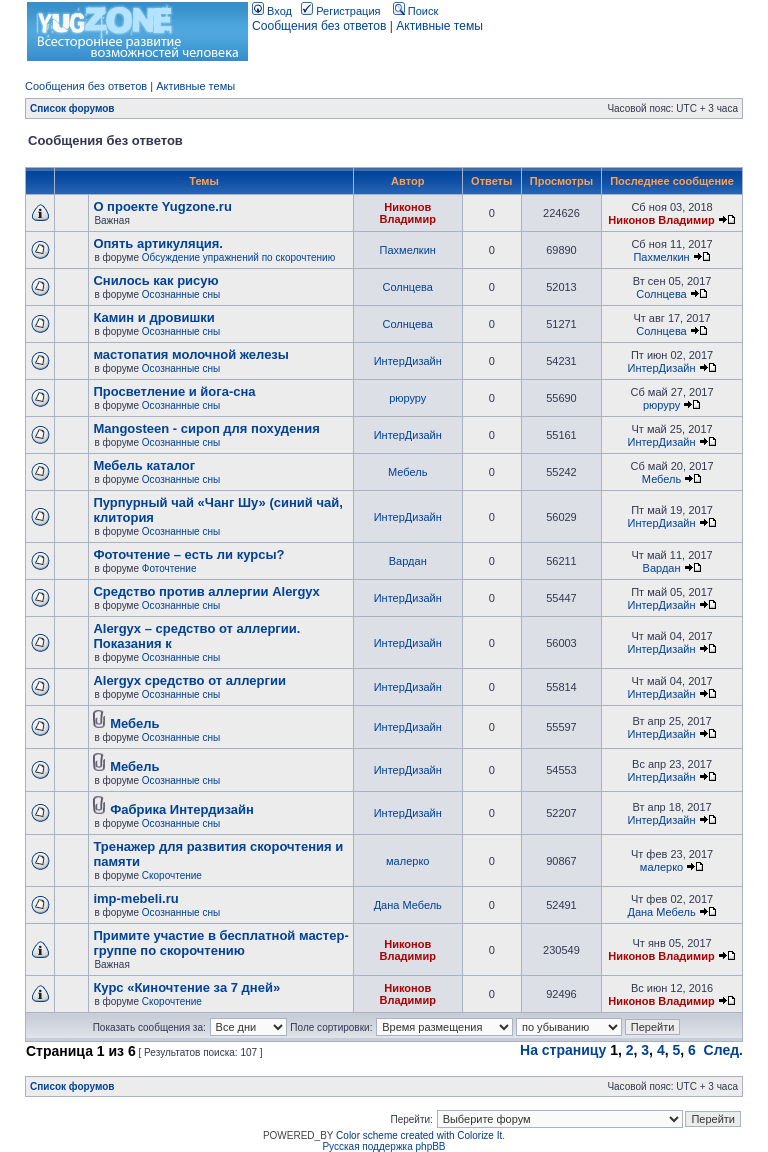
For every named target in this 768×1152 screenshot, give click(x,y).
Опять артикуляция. (157, 243)
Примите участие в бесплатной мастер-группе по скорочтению (220, 943)
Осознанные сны (181, 294)
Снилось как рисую (155, 280)
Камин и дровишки (153, 317)
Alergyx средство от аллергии (189, 680)
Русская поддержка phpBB (383, 1146)
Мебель (407, 472)
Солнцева (408, 287)
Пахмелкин (408, 250)
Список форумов (72, 108)
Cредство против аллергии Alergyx (206, 591)
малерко (407, 861)
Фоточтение (169, 568)
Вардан (408, 561)
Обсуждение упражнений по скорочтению (238, 257)
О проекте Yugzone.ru (162, 206)
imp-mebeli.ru (135, 898)
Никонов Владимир (408, 213)
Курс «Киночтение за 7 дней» (186, 987)
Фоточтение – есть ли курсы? (188, 554)
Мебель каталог (144, 465)
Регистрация (340, 11)
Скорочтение (172, 875)
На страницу (563, 1050)
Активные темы (439, 26)
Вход (272, 11)
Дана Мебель (408, 905)
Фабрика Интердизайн (182, 809)
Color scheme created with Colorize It (419, 1135)
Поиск (416, 11)
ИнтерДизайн (408, 361)
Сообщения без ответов (319, 26)
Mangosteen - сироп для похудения (206, 428)
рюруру (407, 398)
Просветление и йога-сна (174, 391)
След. (723, 1050)
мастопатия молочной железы (191, 354)
